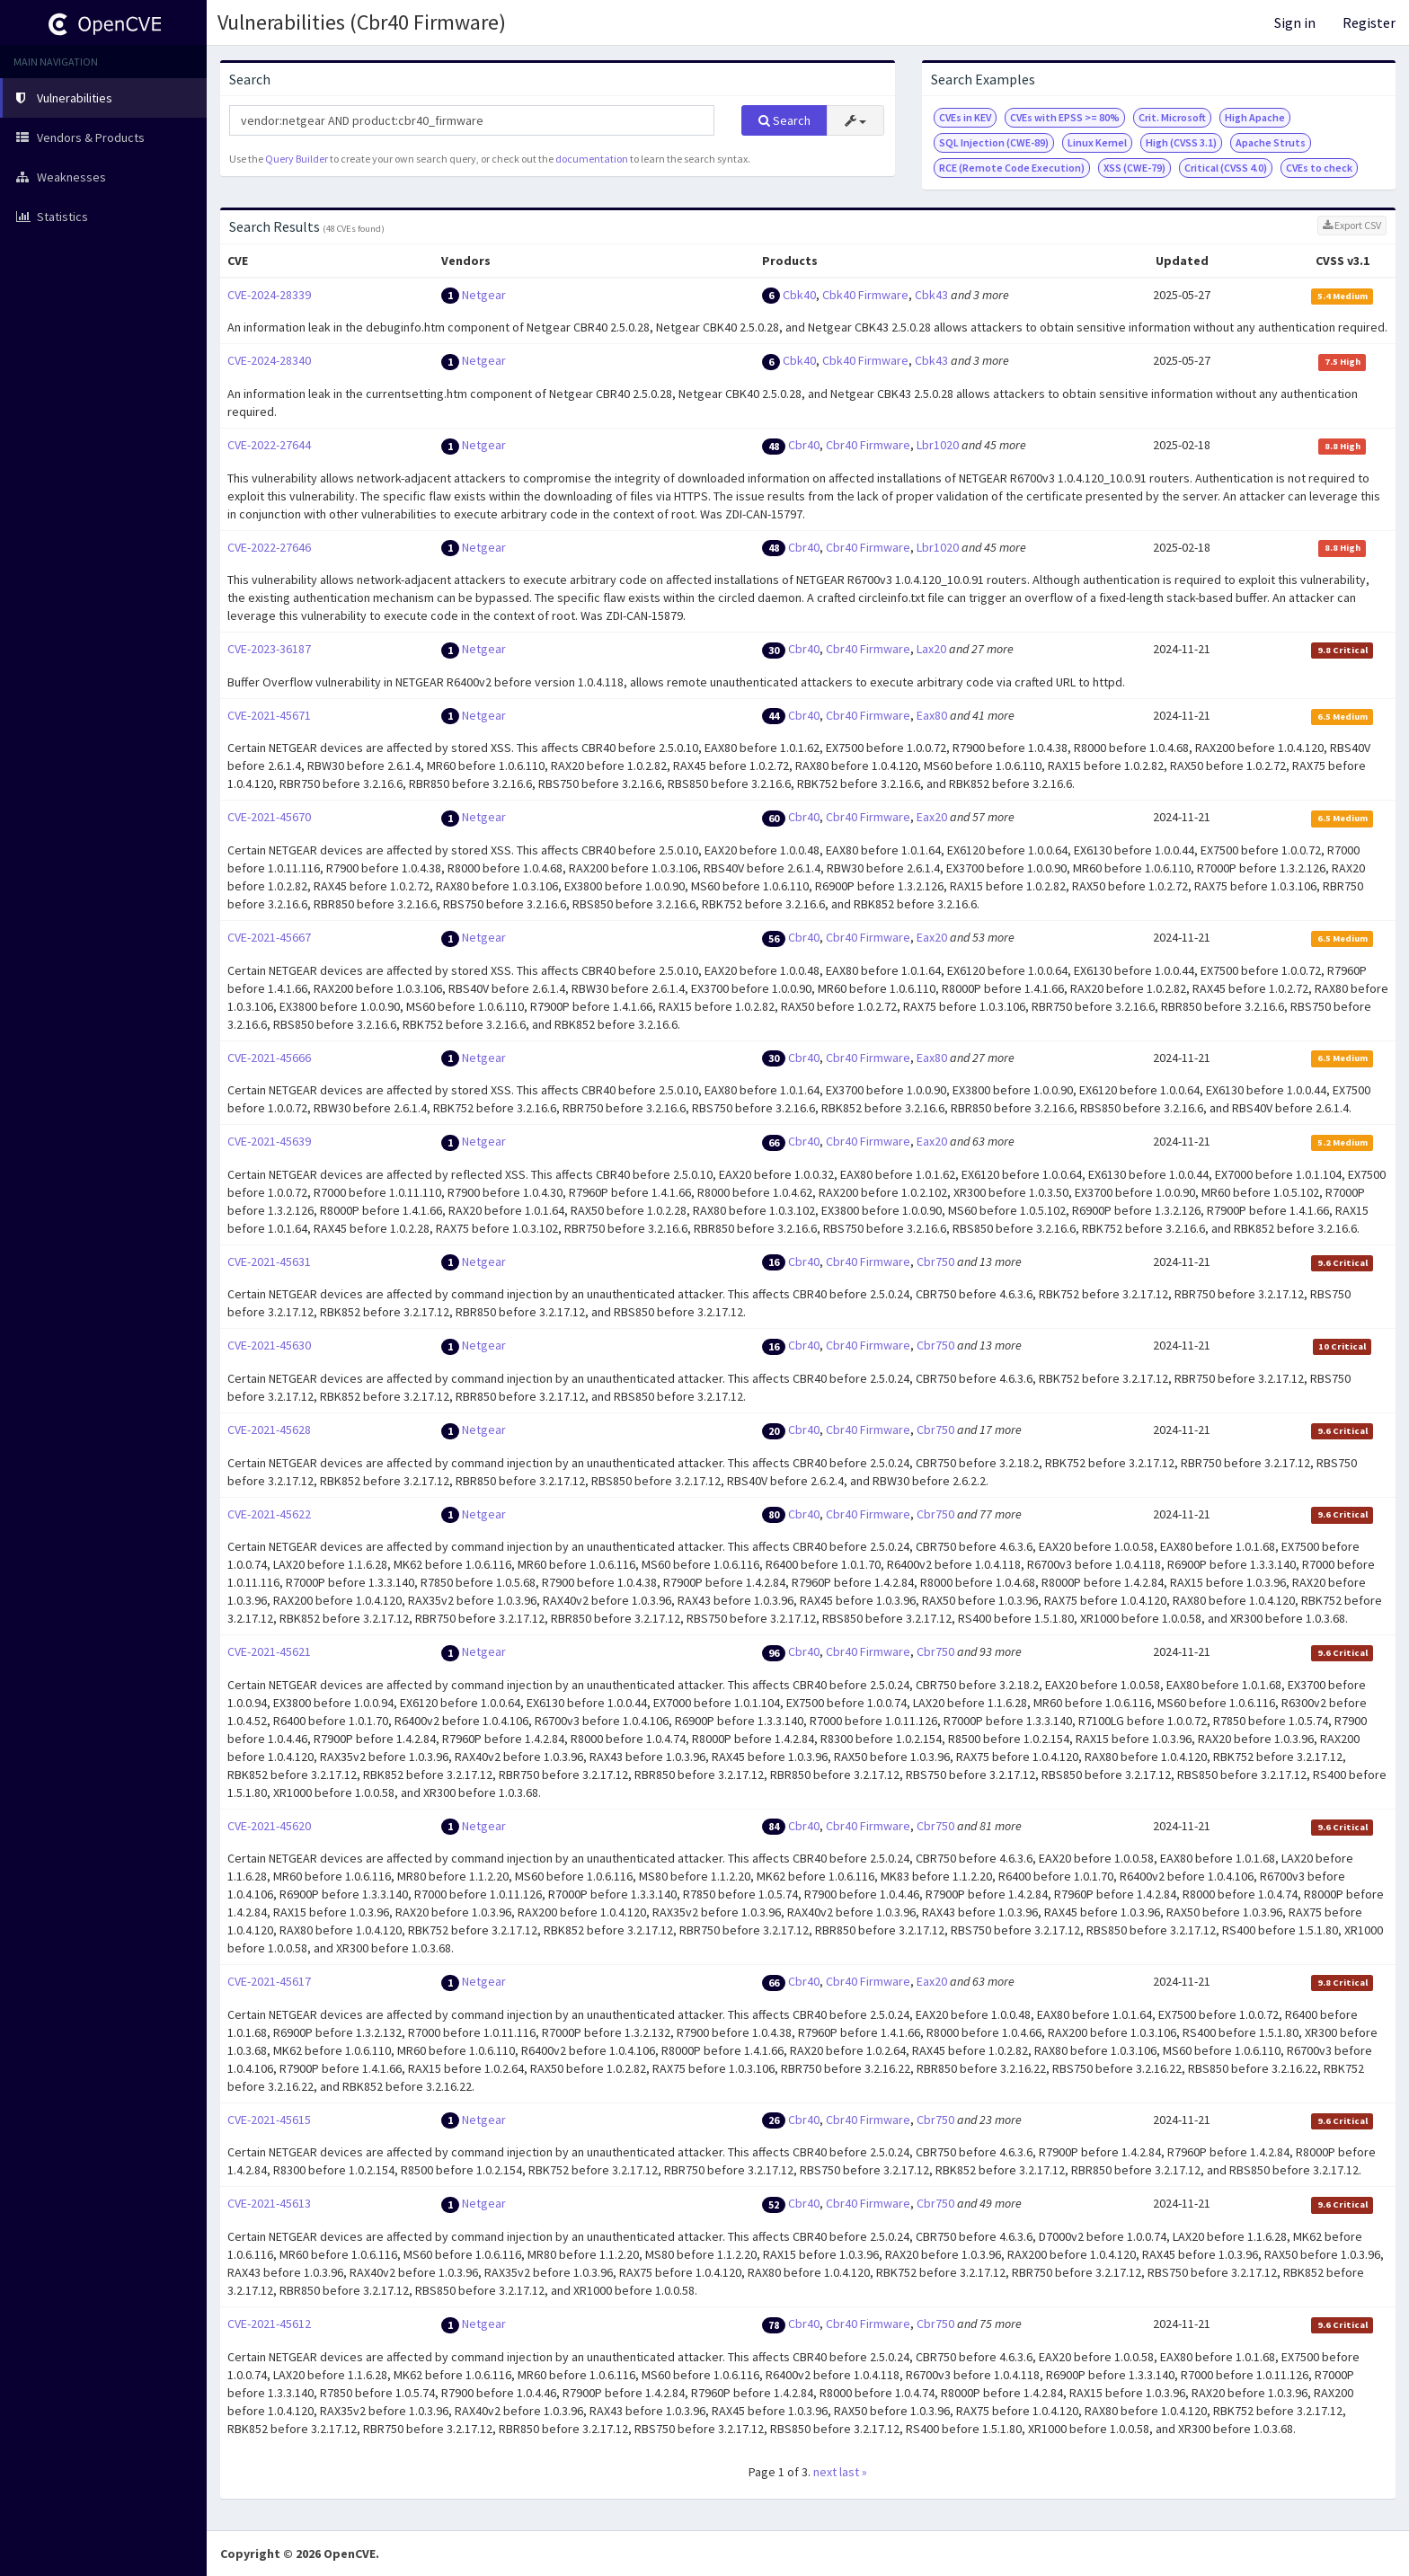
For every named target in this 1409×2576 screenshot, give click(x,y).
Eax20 (932, 817)
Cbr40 (804, 445)
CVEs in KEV (965, 117)
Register (1369, 22)
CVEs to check (1319, 167)
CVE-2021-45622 (269, 1514)
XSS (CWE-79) (1134, 167)
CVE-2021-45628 (269, 1429)
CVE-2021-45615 (269, 2119)
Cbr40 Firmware (868, 445)
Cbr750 (935, 1261)
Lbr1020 (938, 445)
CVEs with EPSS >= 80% (1065, 117)
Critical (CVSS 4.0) (1225, 167)
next (825, 2472)
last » (853, 2472)
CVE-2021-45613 (269, 2203)
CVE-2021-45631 (269, 1261)
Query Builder (296, 158)
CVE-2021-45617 (269, 1981)
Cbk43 (931, 295)
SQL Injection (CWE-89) (994, 142)
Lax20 (931, 649)
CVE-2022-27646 (269, 547)
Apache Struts (1271, 142)
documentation (591, 158)
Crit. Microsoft (1172, 117)
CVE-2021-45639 (269, 1141)
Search (784, 120)
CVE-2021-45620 (269, 1826)
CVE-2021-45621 (269, 1651)
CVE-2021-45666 (269, 1057)
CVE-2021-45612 (269, 2323)
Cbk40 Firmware (865, 295)
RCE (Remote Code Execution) (1012, 167)
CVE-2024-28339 (269, 295)
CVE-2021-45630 (269, 1345)
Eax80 (932, 715)
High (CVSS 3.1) (1181, 142)
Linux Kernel (1097, 142)
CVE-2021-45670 (269, 817)
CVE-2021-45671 (269, 715)
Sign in (1295, 22)
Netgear (484, 295)
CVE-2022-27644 (269, 445)
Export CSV (1352, 225)
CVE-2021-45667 (269, 937)
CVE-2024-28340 (269, 360)
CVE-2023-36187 (269, 649)
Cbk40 (799, 295)
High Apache (1255, 117)
